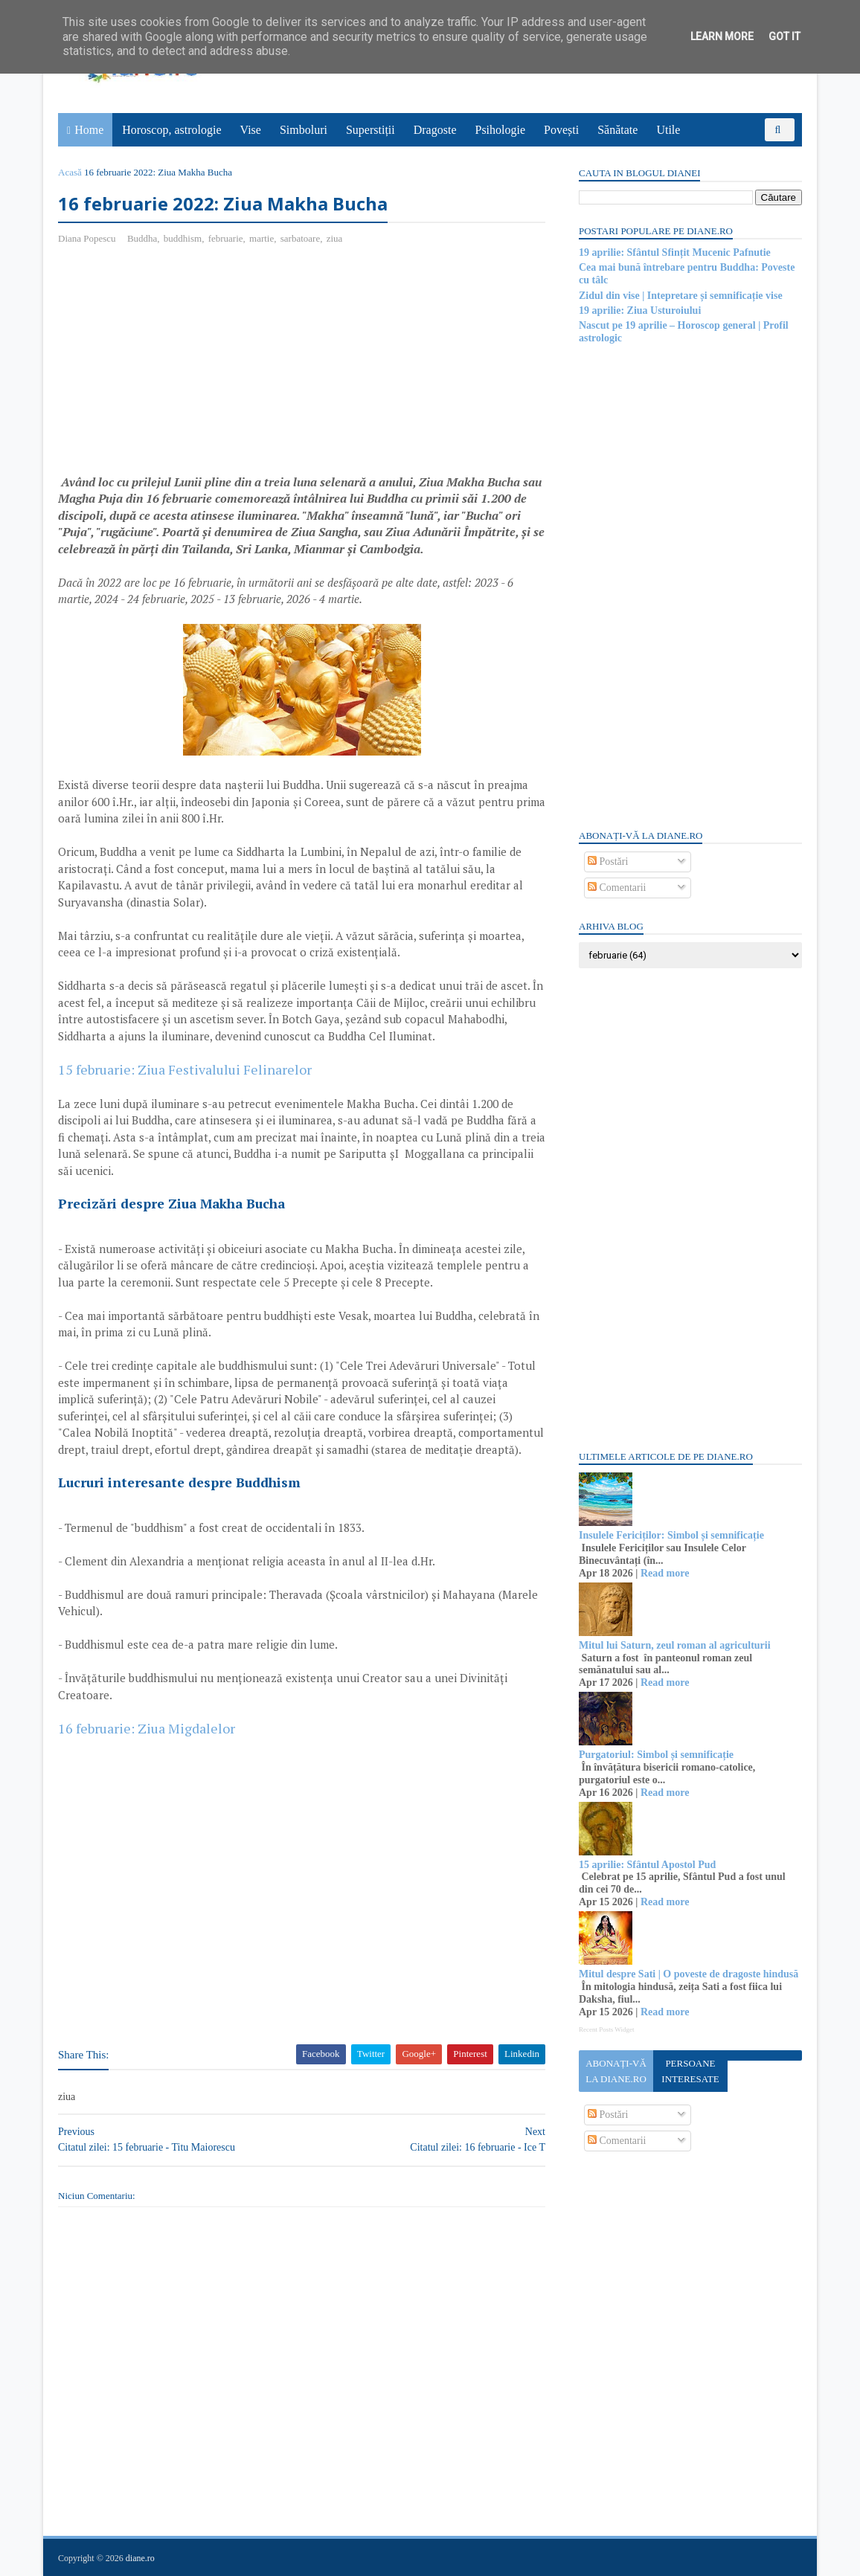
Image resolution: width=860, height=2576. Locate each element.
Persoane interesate (690, 2071)
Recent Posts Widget (606, 2029)
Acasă (70, 172)
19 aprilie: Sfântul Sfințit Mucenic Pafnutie (675, 252)
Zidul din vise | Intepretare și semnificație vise (681, 295)
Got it (784, 36)
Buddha (142, 238)
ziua (335, 238)
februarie (225, 238)
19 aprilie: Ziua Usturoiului (640, 310)
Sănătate (617, 129)
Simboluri (303, 129)
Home (88, 129)
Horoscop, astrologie (171, 129)
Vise (250, 129)
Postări (608, 861)
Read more (665, 1573)
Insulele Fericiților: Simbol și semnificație (671, 1535)
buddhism (183, 238)
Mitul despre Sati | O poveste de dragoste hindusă (688, 1974)
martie (261, 238)
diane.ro (140, 2558)
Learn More (722, 36)
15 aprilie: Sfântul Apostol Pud (647, 1864)
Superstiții (370, 129)
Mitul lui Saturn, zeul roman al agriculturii (675, 1645)
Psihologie (500, 129)
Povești (561, 129)
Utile (668, 129)
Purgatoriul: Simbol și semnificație (656, 1754)
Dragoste (435, 129)
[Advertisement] (183, 365)
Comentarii (617, 887)
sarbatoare (300, 238)
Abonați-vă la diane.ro (615, 2071)
